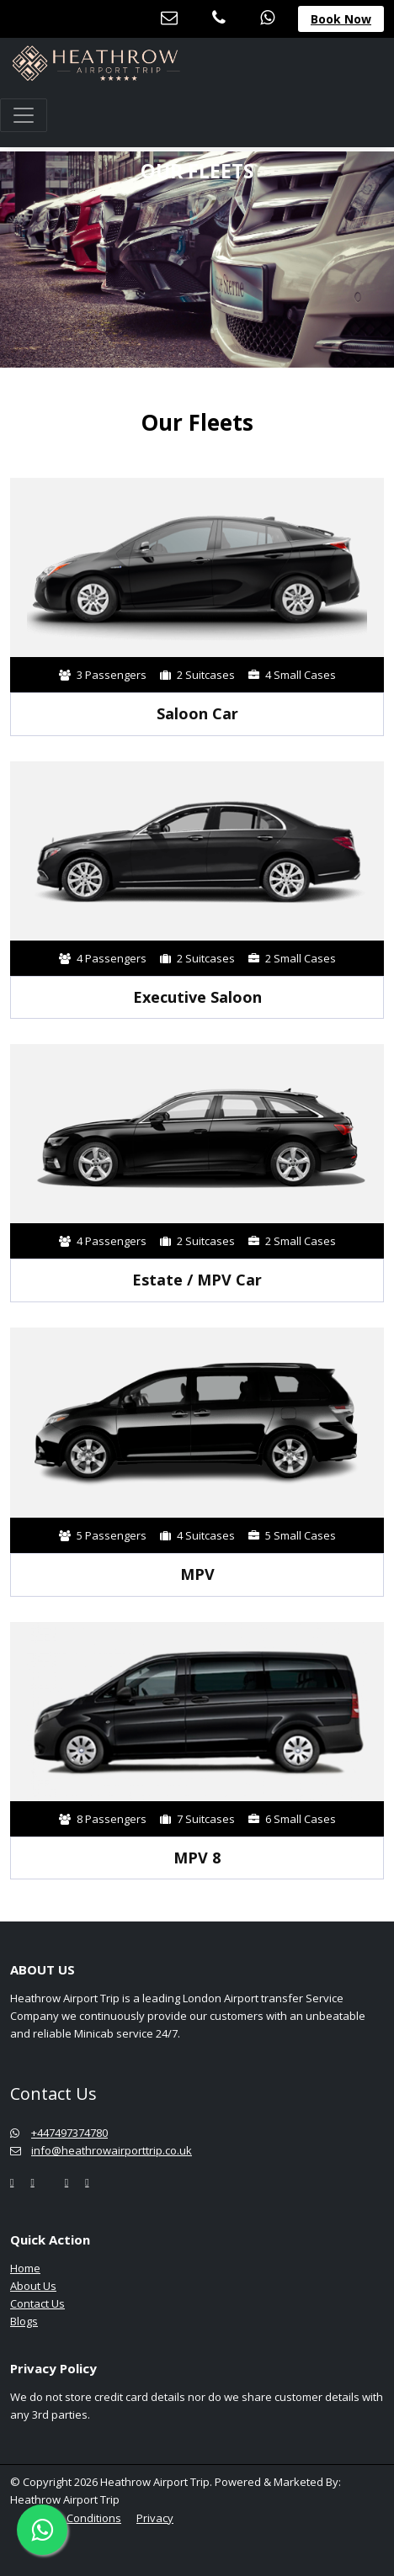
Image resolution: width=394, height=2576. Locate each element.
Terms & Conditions (71, 2518)
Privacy (154, 2518)
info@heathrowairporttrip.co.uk (101, 2150)
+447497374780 (59, 2132)
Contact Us (37, 2303)
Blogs (24, 2321)
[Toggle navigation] (23, 115)
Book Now (341, 19)
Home (25, 2268)
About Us (33, 2285)
